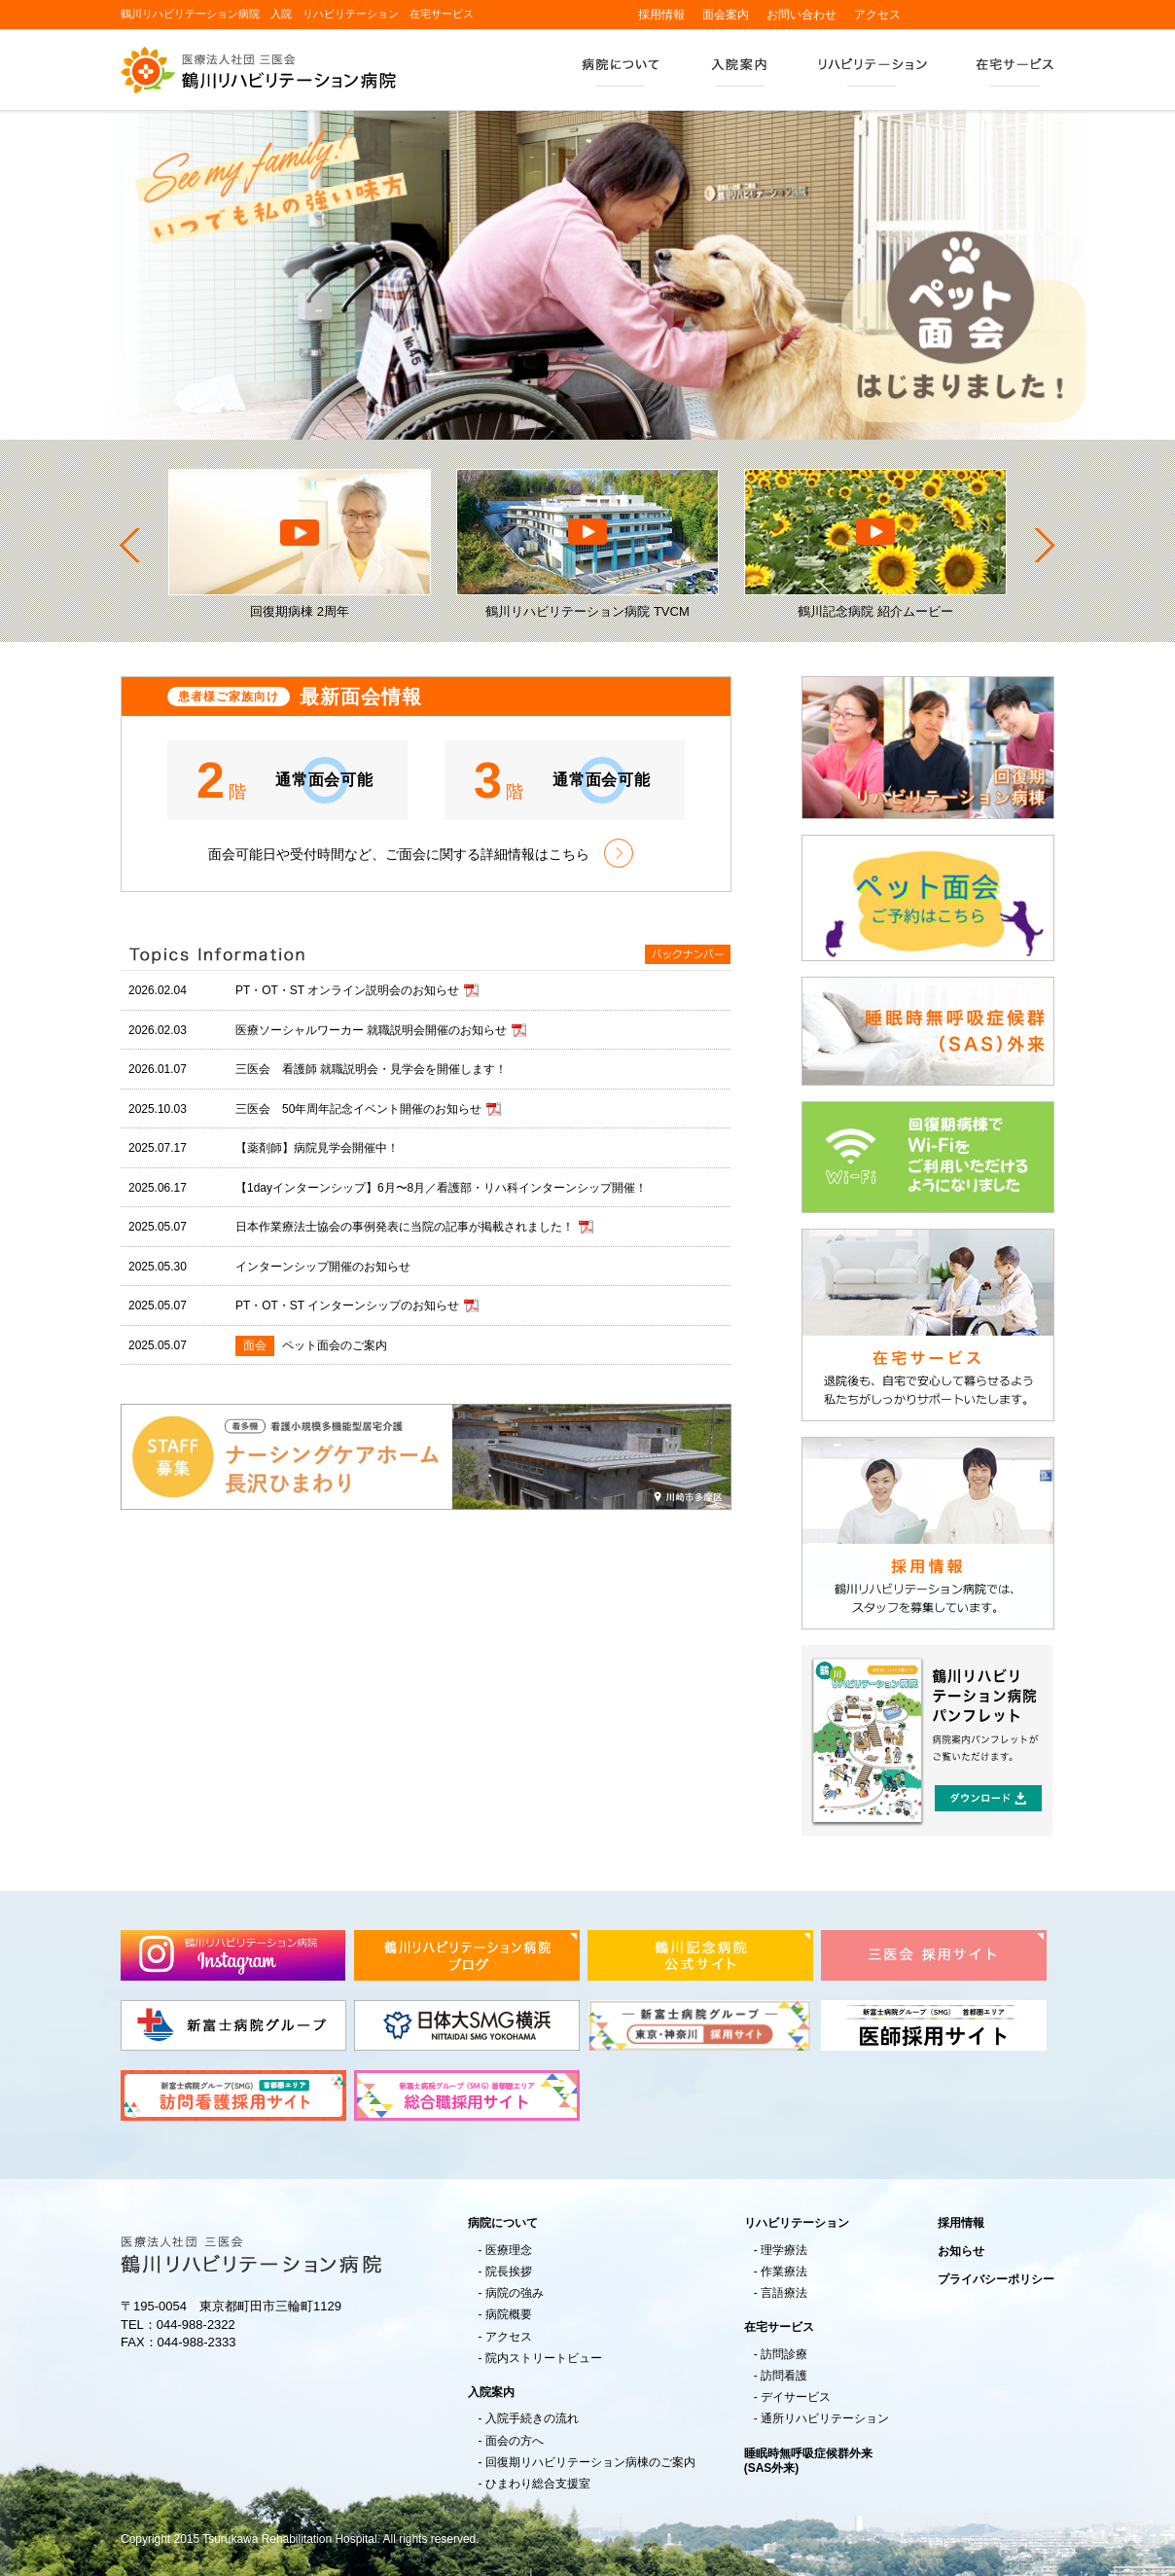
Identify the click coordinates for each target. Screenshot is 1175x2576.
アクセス (877, 14)
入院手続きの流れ (532, 2419)
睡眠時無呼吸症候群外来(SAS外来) (808, 2461)
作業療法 (784, 2272)
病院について (620, 73)
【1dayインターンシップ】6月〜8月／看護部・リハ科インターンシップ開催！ (441, 1188)
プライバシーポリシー (996, 2279)
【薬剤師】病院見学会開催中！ (317, 1148)
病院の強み (514, 2293)
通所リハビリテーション (825, 2419)
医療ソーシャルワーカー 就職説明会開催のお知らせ (371, 1030)
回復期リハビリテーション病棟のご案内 (590, 2462)
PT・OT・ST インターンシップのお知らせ (347, 1305)
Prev (130, 545)
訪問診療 (784, 2354)
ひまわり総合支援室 (537, 2484)
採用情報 (661, 14)
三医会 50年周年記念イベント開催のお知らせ (358, 1109)
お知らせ (961, 2251)
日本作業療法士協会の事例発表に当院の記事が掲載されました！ (404, 1227)
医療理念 (508, 2250)
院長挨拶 (508, 2272)
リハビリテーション (872, 73)
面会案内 (725, 14)
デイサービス (796, 2397)
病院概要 (508, 2314)
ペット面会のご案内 (334, 1345)
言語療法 (784, 2293)
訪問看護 (784, 2376)
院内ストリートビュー (543, 2358)
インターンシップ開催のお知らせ (322, 1266)
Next (1045, 545)
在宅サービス (1013, 73)
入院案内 (739, 73)
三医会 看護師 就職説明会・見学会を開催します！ (371, 1069)
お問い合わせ (801, 14)
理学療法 (784, 2250)
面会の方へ (514, 2441)
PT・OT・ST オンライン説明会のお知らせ (347, 990)
